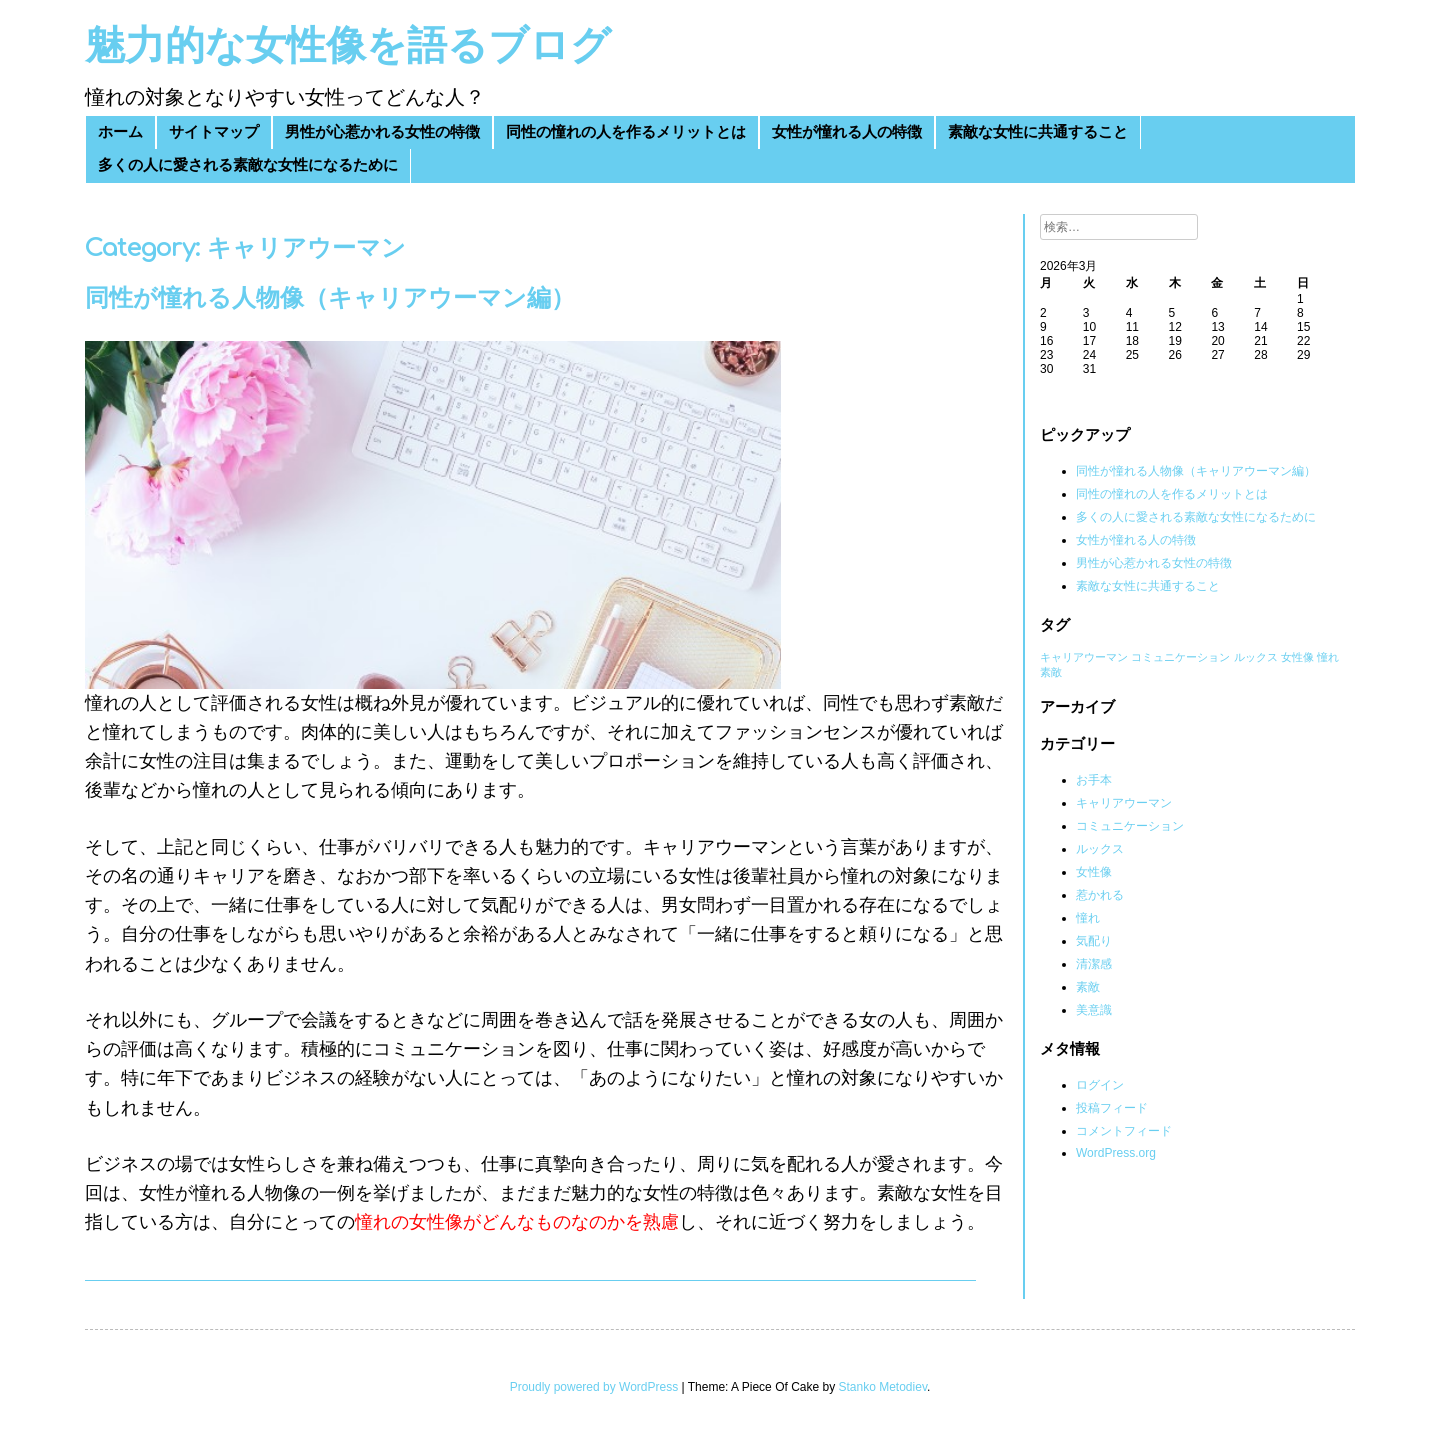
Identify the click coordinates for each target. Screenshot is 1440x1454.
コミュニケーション (1130, 826)
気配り (1094, 941)
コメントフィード (1124, 1131)
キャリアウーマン (1124, 803)
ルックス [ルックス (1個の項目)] (1256, 657)
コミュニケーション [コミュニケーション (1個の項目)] (1180, 657)
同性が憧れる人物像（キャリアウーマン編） (330, 298)
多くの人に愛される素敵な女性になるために (248, 165)
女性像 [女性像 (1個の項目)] (1297, 657)
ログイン (1100, 1085)
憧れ (1088, 918)
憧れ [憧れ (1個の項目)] (1328, 657)
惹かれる (1100, 895)
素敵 (1088, 987)
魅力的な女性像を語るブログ (348, 46)
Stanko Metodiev (883, 1387)
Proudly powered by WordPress (594, 1387)
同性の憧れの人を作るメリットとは (626, 132)
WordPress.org (1116, 1153)
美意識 (1094, 1010)
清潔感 (1094, 964)
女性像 (1094, 872)
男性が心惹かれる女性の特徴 (382, 132)
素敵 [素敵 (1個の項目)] (1051, 672)
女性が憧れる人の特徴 (847, 132)
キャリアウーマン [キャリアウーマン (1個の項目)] (1084, 657)
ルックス (1100, 849)
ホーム (120, 132)
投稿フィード (1112, 1108)
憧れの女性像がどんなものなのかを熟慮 (517, 1222)
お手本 (1094, 780)
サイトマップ (214, 132)
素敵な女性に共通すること (1038, 132)
